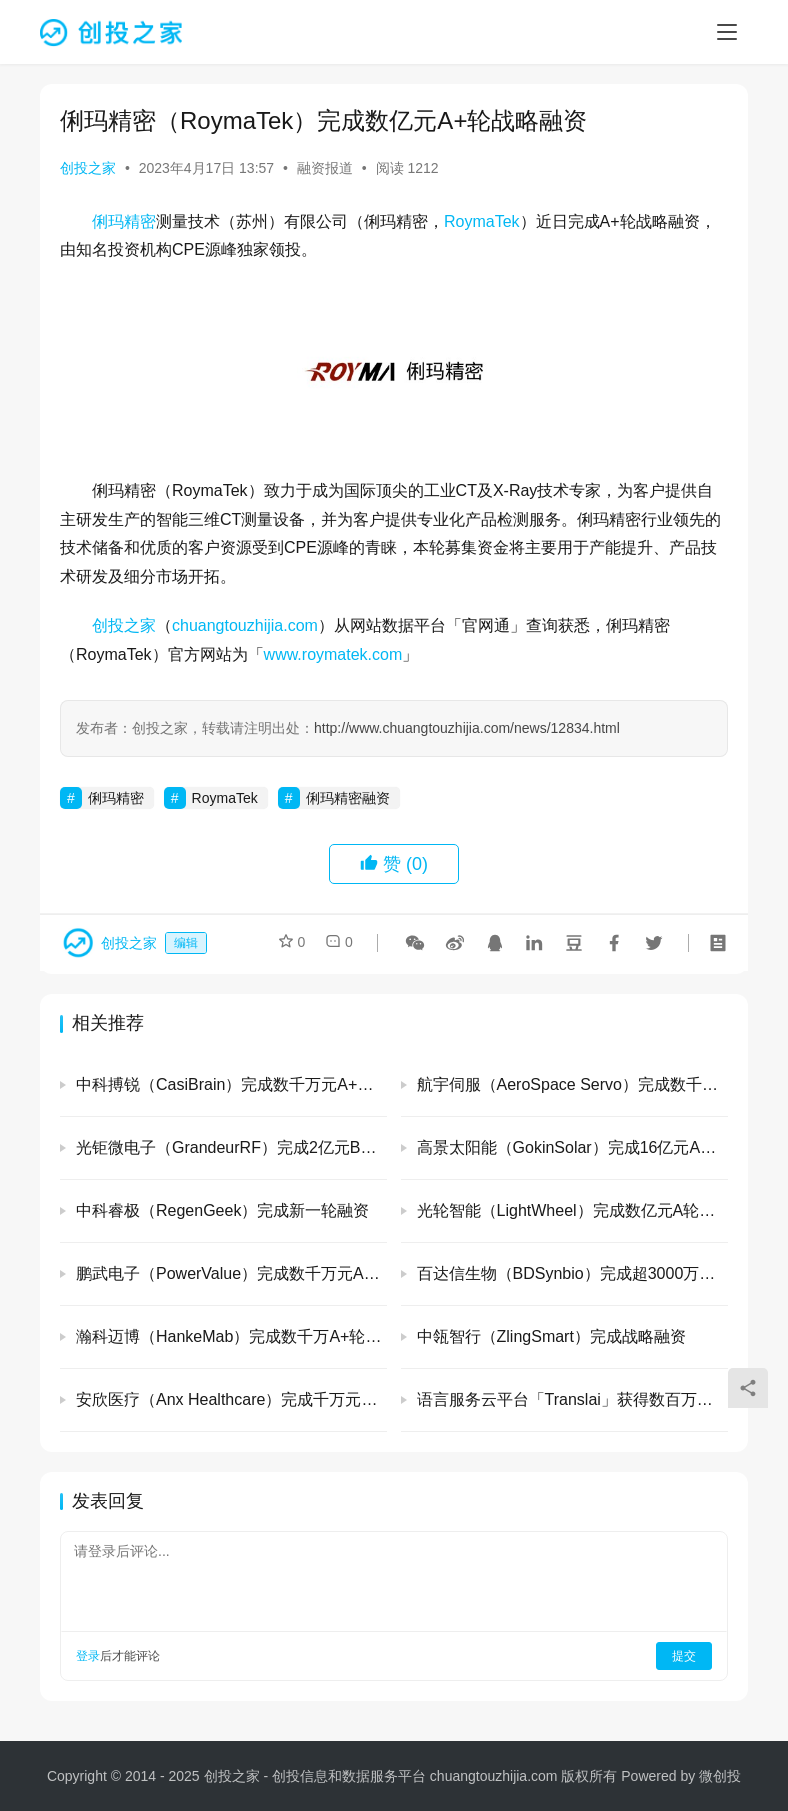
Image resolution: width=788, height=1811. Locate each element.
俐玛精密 (124, 221)
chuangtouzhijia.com (245, 625)
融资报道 (325, 168)
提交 (684, 1656)
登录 (88, 1656)
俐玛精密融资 (348, 798)
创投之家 (88, 168)
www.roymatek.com (333, 654)
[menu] (727, 32)
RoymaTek (482, 221)
